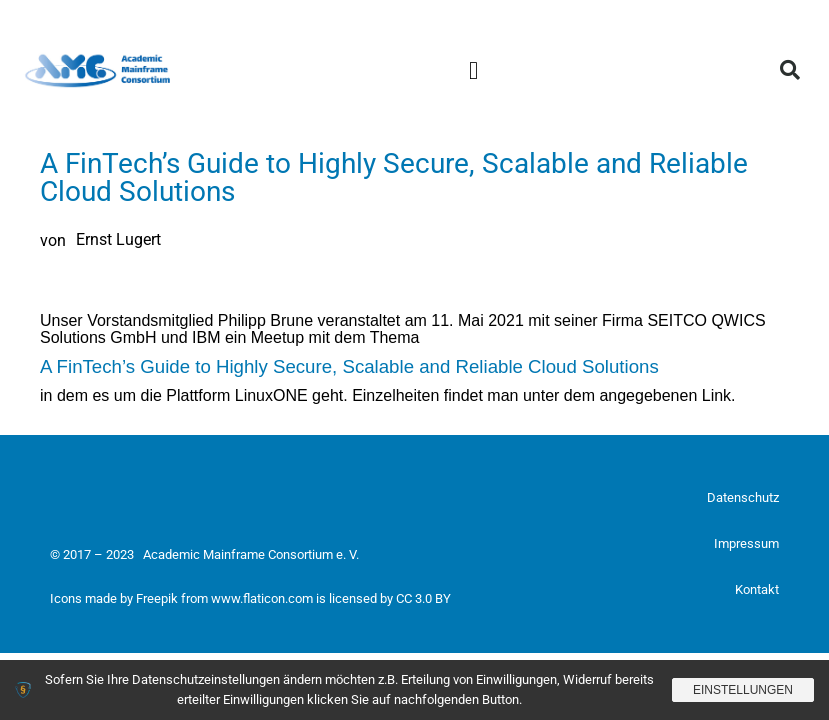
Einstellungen (743, 690)
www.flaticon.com (262, 598)
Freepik (157, 598)
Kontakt (757, 589)
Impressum (746, 543)
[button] (474, 70)
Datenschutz (743, 497)
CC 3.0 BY (423, 598)
